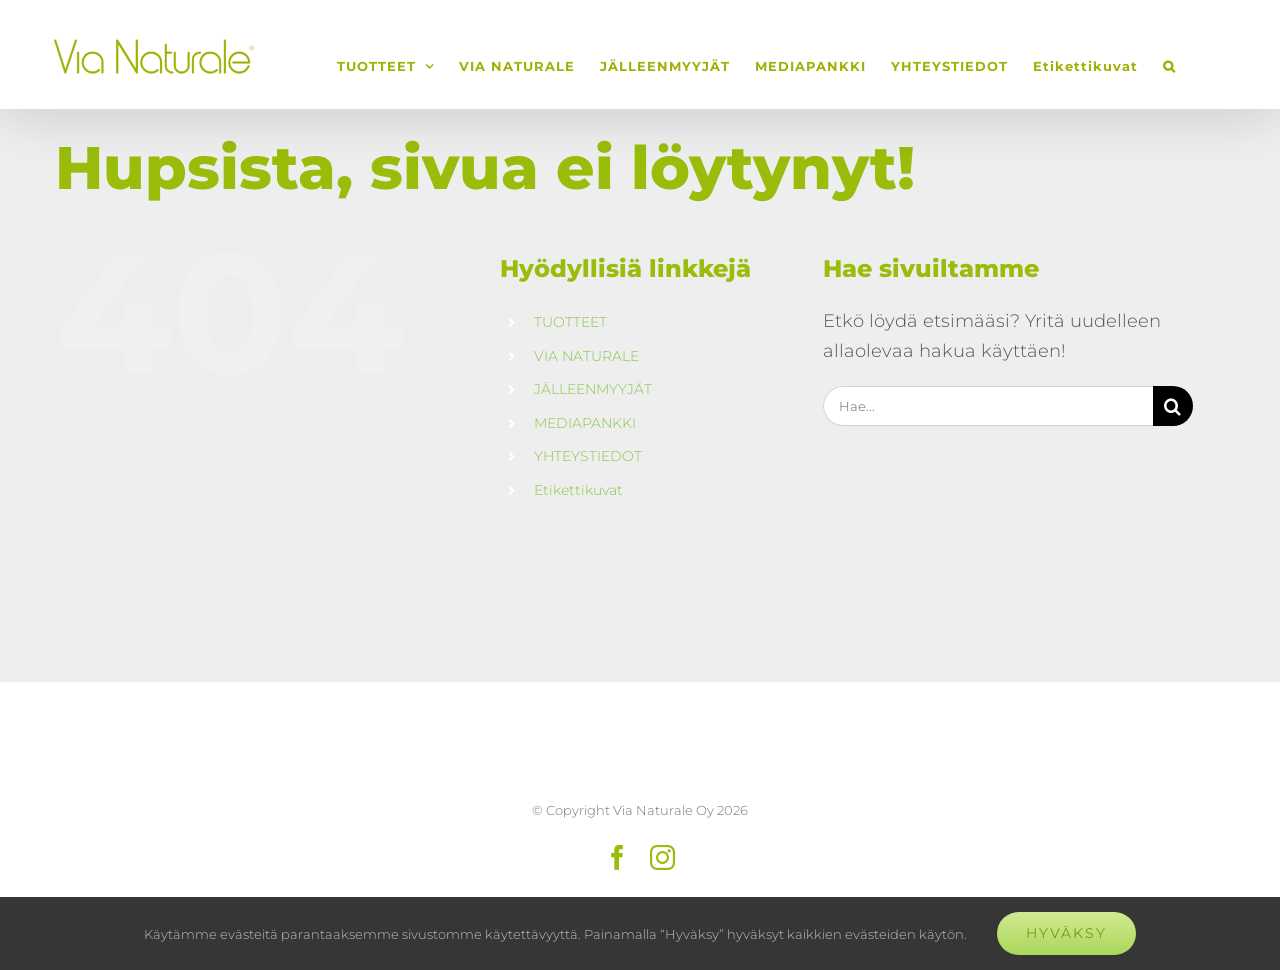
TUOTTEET (570, 322)
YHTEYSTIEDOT (588, 456)
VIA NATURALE (586, 356)
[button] (1169, 66)
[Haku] (1173, 406)
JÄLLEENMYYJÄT (593, 389)
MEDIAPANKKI (585, 423)
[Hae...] (988, 406)
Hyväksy (1066, 933)
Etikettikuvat (578, 490)
